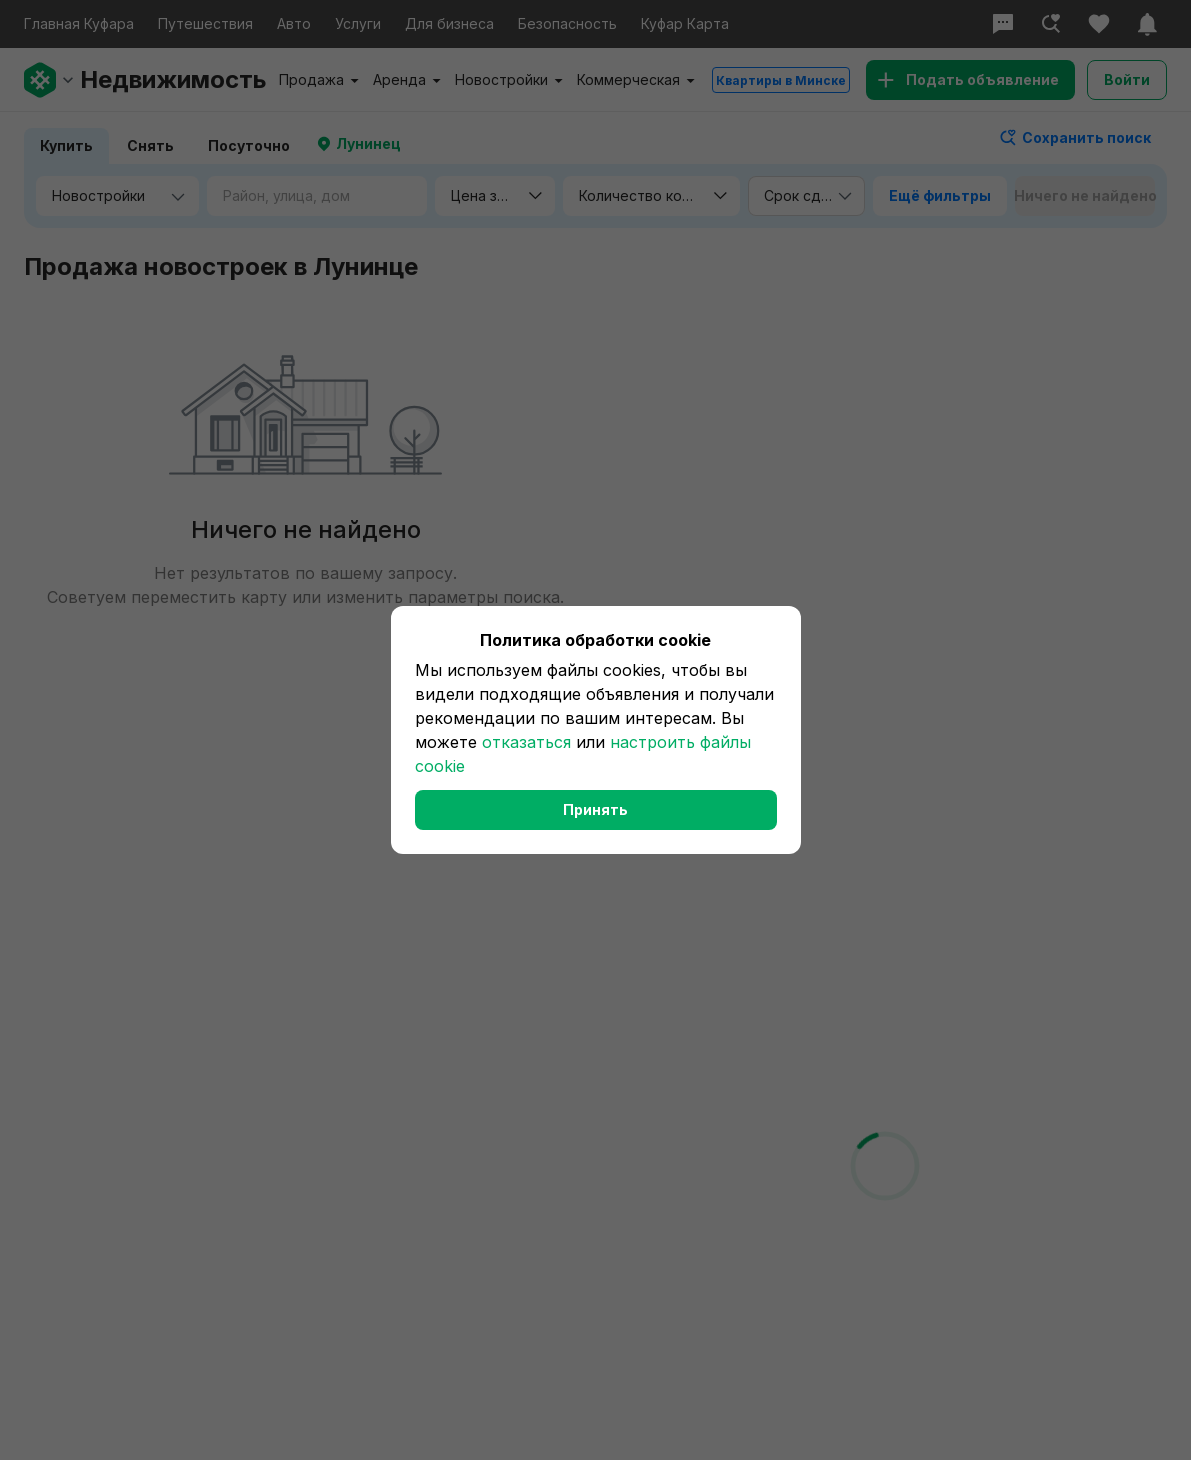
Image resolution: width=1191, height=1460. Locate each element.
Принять (595, 809)
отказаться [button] (526, 742)
